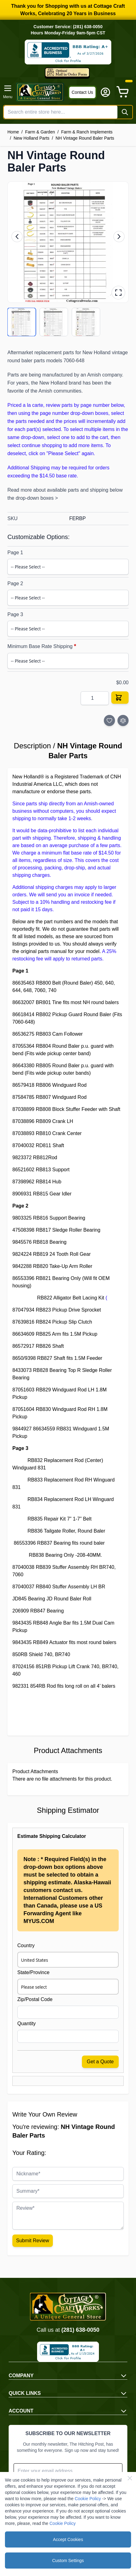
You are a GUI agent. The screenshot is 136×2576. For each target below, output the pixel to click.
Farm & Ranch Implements (87, 131)
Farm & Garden (40, 131)
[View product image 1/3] (21, 322)
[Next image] (119, 236)
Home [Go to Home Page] (13, 131)
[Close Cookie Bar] (130, 2478)
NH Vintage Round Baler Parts (85, 138)
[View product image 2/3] (54, 322)
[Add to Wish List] (109, 720)
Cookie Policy (88, 2498)
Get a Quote (100, 2061)
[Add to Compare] (123, 720)
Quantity (26, 2023)
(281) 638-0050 (80, 2330)
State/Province (33, 1972)
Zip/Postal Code (35, 1999)
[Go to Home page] (40, 92)
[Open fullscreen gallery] (118, 292)
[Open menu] (7, 92)
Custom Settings (68, 2560)
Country (26, 1945)
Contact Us (82, 92)
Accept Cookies (68, 2539)
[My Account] (105, 92)
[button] (68, 242)
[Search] (124, 112)
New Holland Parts (31, 138)
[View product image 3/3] (86, 322)
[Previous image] (17, 236)
